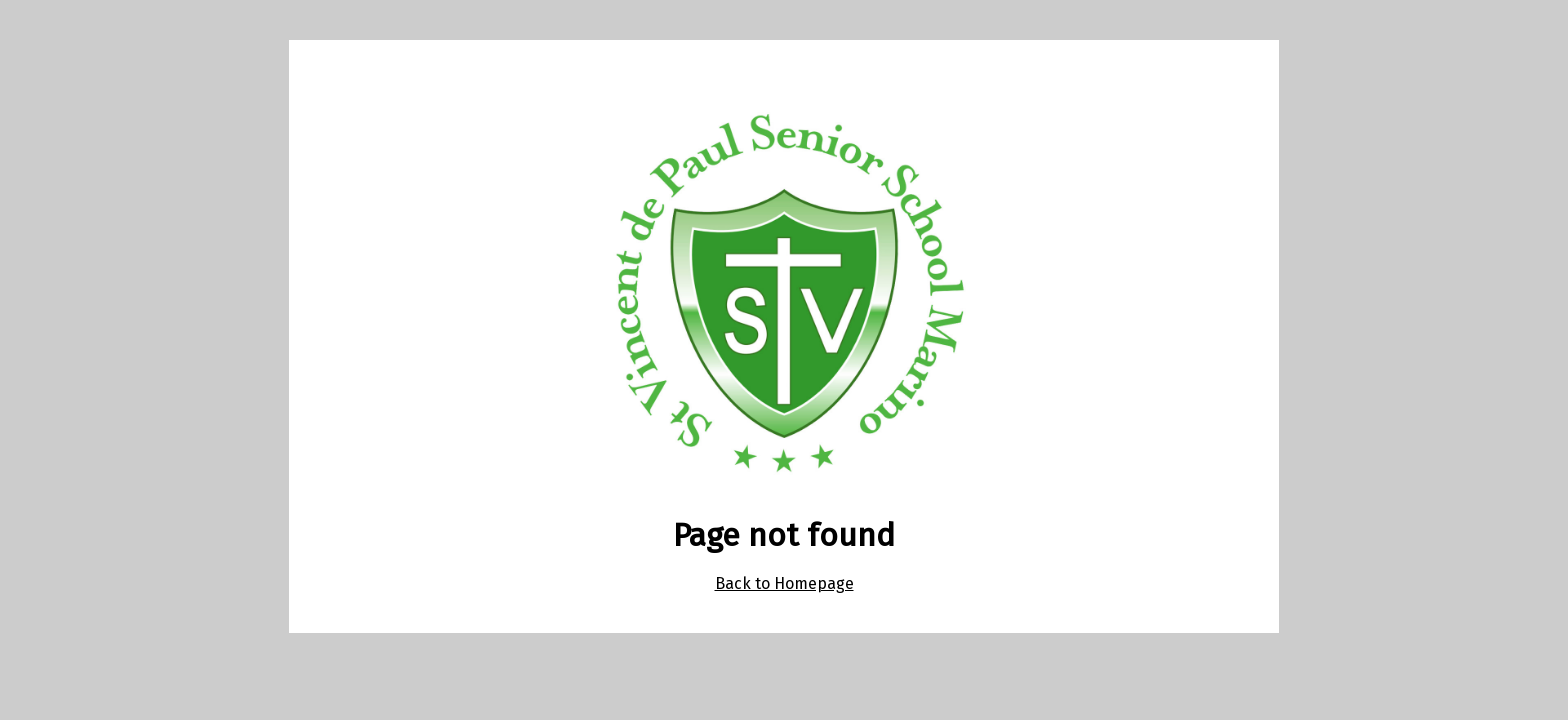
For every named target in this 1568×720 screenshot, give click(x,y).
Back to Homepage (784, 583)
